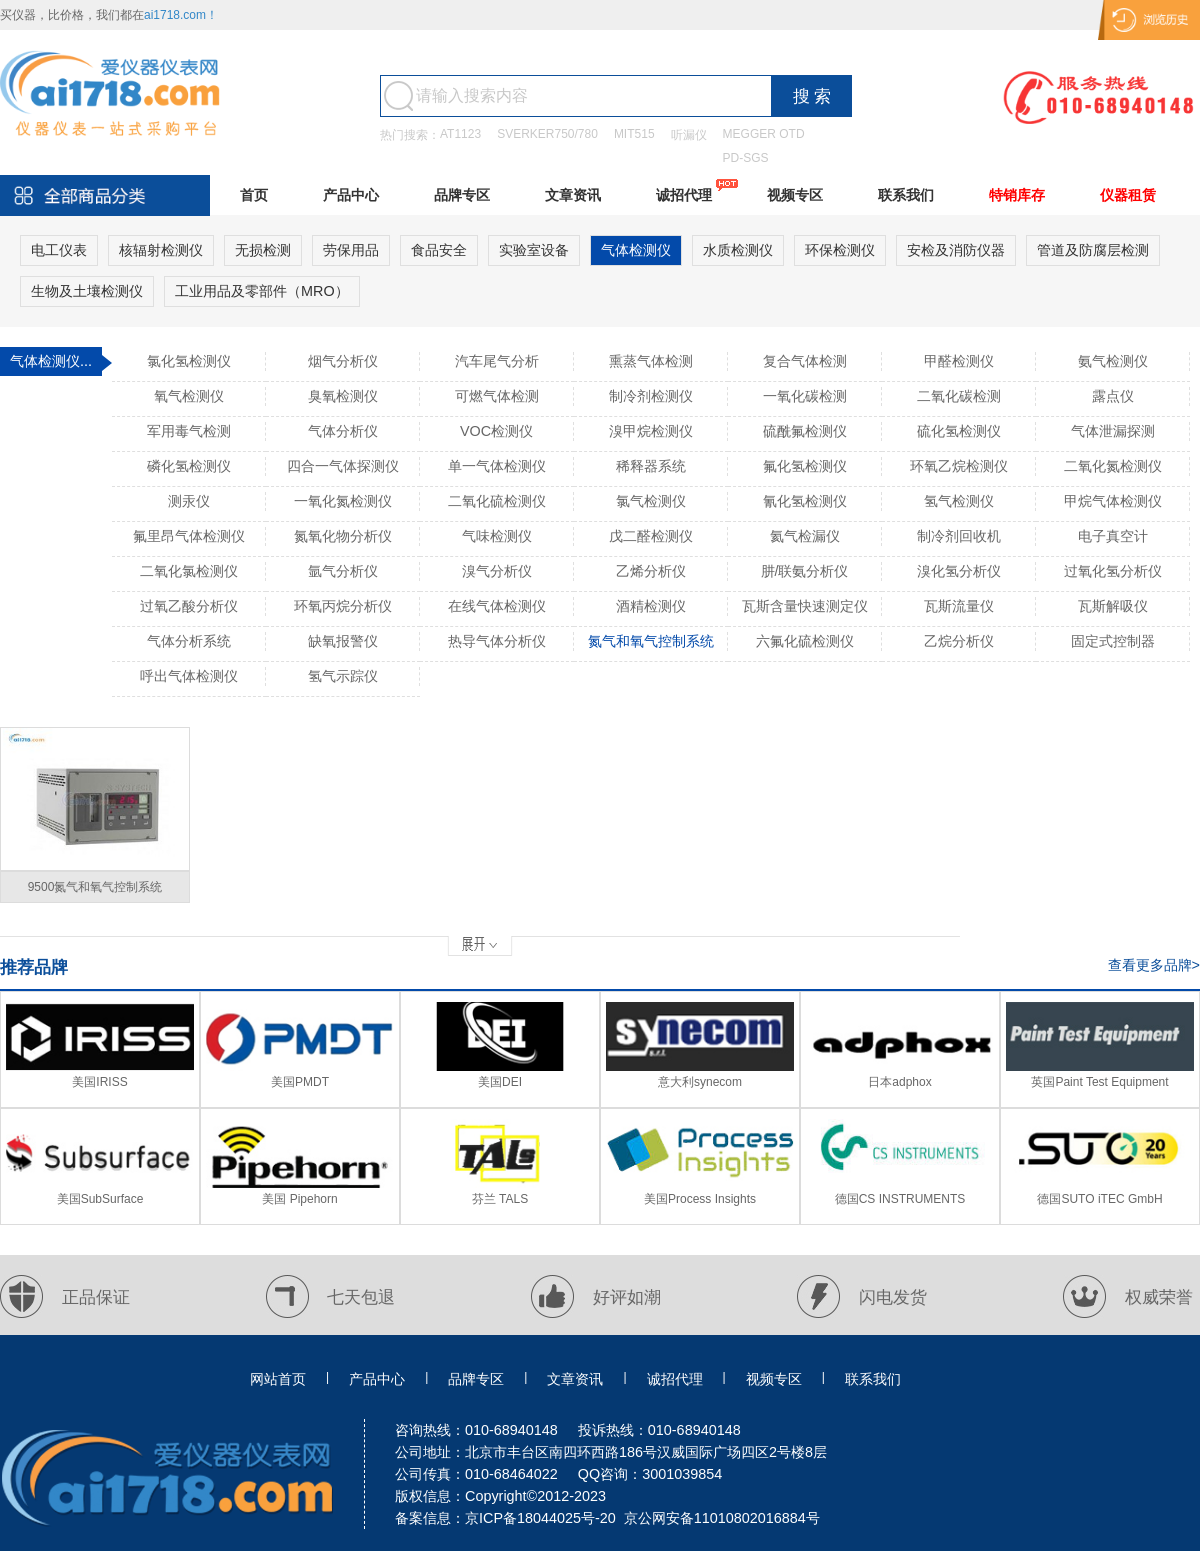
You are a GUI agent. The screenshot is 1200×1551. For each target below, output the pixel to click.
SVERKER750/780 (547, 134)
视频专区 (795, 195)
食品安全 (439, 250)
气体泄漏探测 (1113, 431)
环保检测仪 (840, 250)
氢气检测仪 (959, 501)
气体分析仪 (343, 431)
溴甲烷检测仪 (651, 431)
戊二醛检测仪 (651, 536)
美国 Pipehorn (299, 1199)
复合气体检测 (805, 361)
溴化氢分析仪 (959, 571)
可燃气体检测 (497, 396)
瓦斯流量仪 (959, 606)
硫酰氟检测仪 (805, 431)
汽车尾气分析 (497, 361)
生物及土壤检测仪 (87, 291)
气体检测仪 (636, 250)
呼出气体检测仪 (189, 676)
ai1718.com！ (181, 15)
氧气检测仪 (189, 396)
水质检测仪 (738, 250)
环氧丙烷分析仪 (343, 606)
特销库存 (1017, 195)
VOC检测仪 (496, 431)
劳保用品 (351, 250)
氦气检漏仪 (805, 536)
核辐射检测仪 (161, 250)
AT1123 (460, 134)
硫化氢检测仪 (959, 431)
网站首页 (278, 1379)
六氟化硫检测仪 (805, 641)
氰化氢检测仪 (805, 501)
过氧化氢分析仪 (1113, 571)
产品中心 (351, 195)
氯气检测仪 (651, 501)
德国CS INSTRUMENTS (900, 1199)
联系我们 (906, 195)
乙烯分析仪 (651, 571)
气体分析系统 (189, 641)
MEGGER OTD (764, 134)
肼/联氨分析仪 (805, 571)
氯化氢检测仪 (189, 361)
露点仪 (1113, 396)
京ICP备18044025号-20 (540, 1518)
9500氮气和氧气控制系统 (95, 887)
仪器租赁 (1128, 195)
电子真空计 (1113, 536)
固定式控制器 (1113, 641)
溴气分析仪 (497, 571)
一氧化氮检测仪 (343, 501)
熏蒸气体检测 (651, 361)
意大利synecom (700, 1082)
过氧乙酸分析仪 (189, 606)
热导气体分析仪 (497, 641)
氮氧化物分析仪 (343, 536)
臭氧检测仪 (343, 396)
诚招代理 (684, 195)
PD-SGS (746, 158)
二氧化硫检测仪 (497, 501)
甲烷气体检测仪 (1113, 501)
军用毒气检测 (189, 431)
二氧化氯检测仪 (189, 571)
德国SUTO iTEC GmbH (1099, 1199)
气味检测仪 (497, 536)
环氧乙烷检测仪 (959, 466)
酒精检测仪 (651, 606)
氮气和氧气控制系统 (651, 641)
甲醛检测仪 (959, 361)
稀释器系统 (651, 466)
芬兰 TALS (500, 1199)
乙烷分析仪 (959, 641)
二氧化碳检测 (959, 396)
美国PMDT (300, 1082)
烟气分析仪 (343, 361)
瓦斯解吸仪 (1113, 606)
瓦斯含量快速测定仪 (805, 606)
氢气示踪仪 (343, 676)
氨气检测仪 (1113, 361)
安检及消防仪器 (956, 250)
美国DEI (500, 1082)
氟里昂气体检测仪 (189, 536)
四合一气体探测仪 (343, 466)
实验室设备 (534, 250)
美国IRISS (99, 1082)
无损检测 (263, 250)
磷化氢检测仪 (189, 466)
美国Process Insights (700, 1199)
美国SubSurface (100, 1199)
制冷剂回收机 (959, 536)
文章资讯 (573, 195)
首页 (254, 195)
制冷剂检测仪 (651, 396)
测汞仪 (189, 501)
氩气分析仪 (343, 571)
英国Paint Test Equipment (1099, 1082)
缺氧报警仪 (343, 641)
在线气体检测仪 (497, 606)
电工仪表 (59, 250)
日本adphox (899, 1082)
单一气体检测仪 (497, 466)
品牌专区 (462, 195)
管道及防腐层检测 (1093, 250)
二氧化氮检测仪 (1113, 466)
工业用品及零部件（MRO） (262, 291)
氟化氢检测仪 (805, 466)
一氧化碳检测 (805, 396)
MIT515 (634, 134)
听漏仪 (689, 135)
